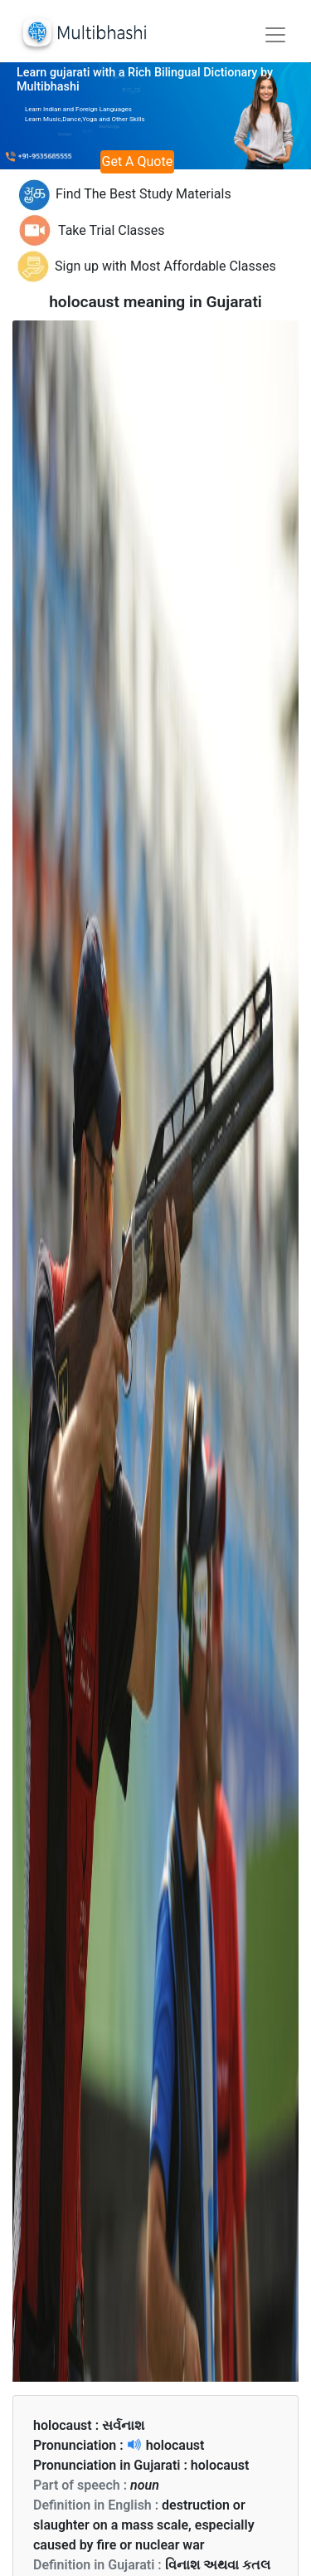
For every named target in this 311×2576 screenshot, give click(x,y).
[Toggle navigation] (275, 35)
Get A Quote (137, 161)
